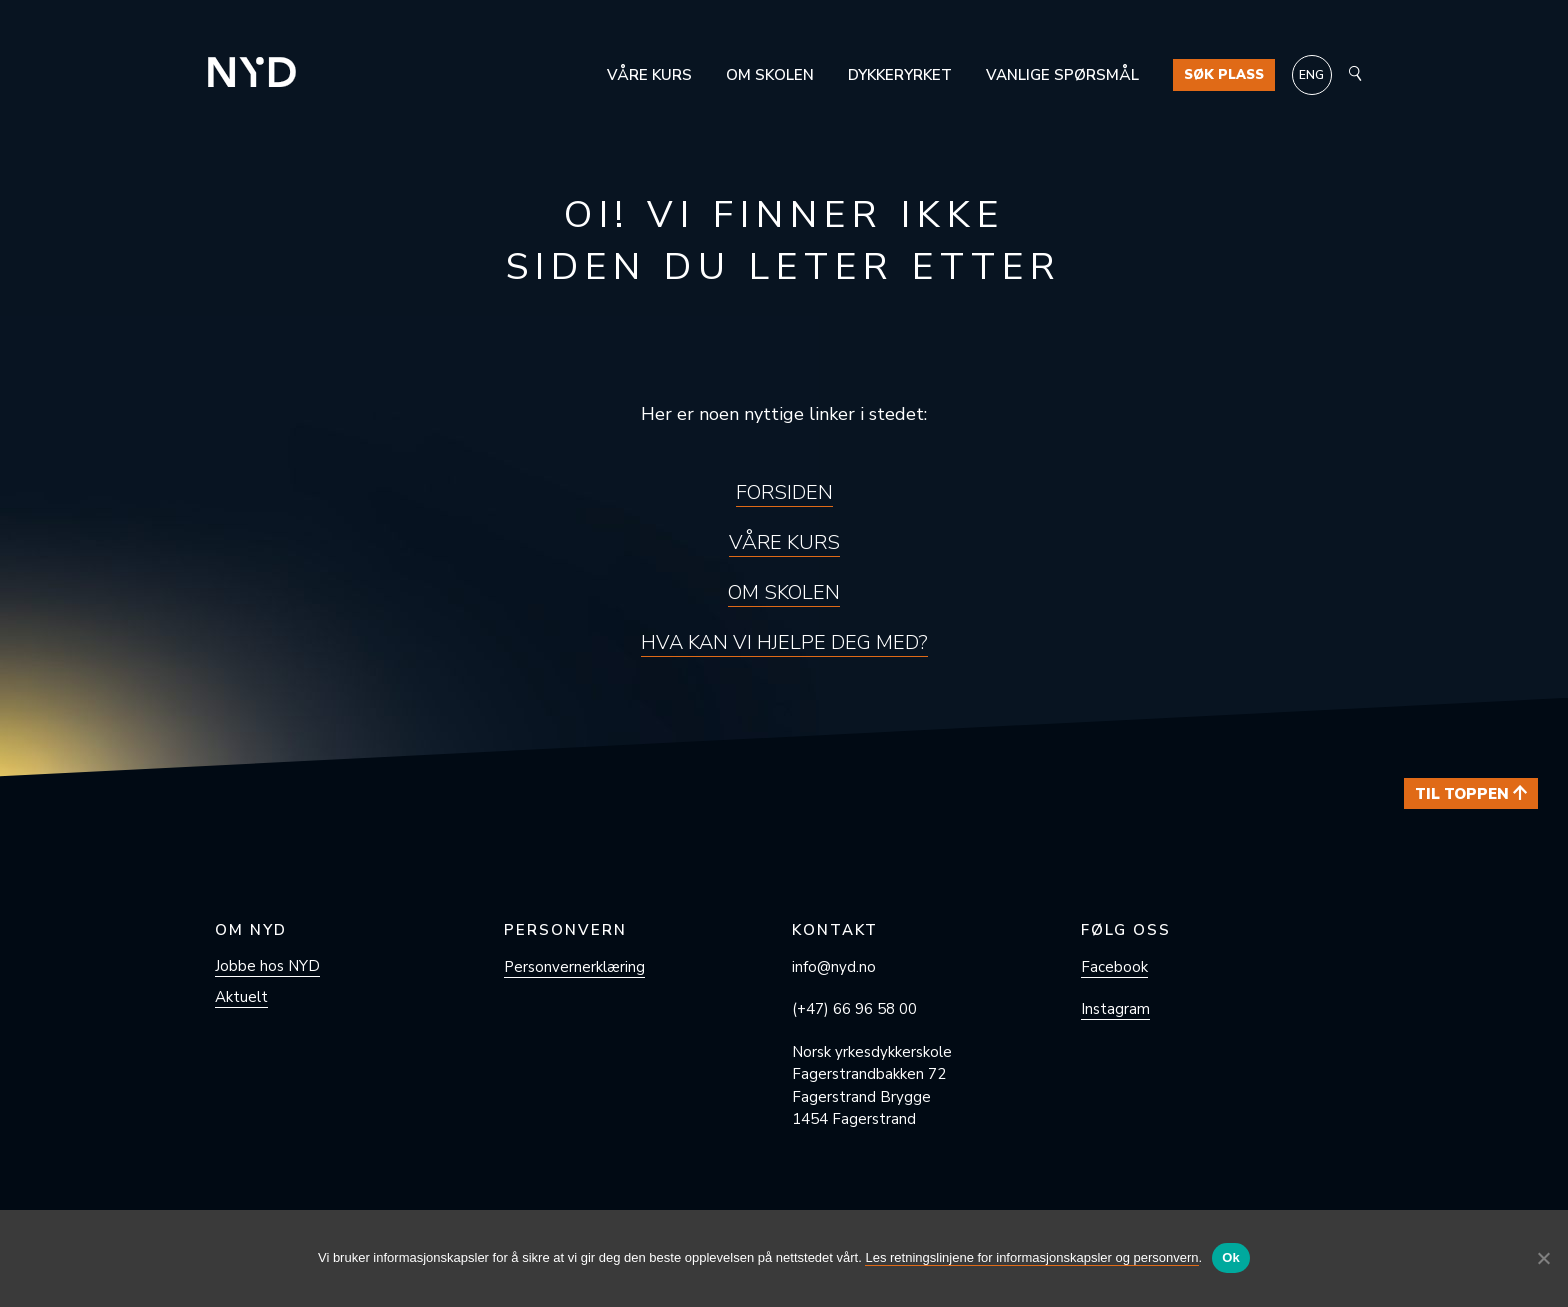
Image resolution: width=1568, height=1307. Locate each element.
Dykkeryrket (900, 75)
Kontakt (835, 930)
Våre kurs (649, 75)
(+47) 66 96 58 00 (854, 1009)
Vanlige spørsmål (1062, 75)
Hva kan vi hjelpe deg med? (784, 642)
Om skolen (770, 75)
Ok (1231, 1257)
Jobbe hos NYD (267, 966)
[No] (1543, 1258)
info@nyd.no (834, 967)
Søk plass (1224, 75)
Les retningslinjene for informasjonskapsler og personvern (1031, 1257)
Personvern (565, 930)
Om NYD (251, 930)
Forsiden (784, 492)
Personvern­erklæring (574, 967)
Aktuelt (241, 997)
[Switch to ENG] (1312, 75)
